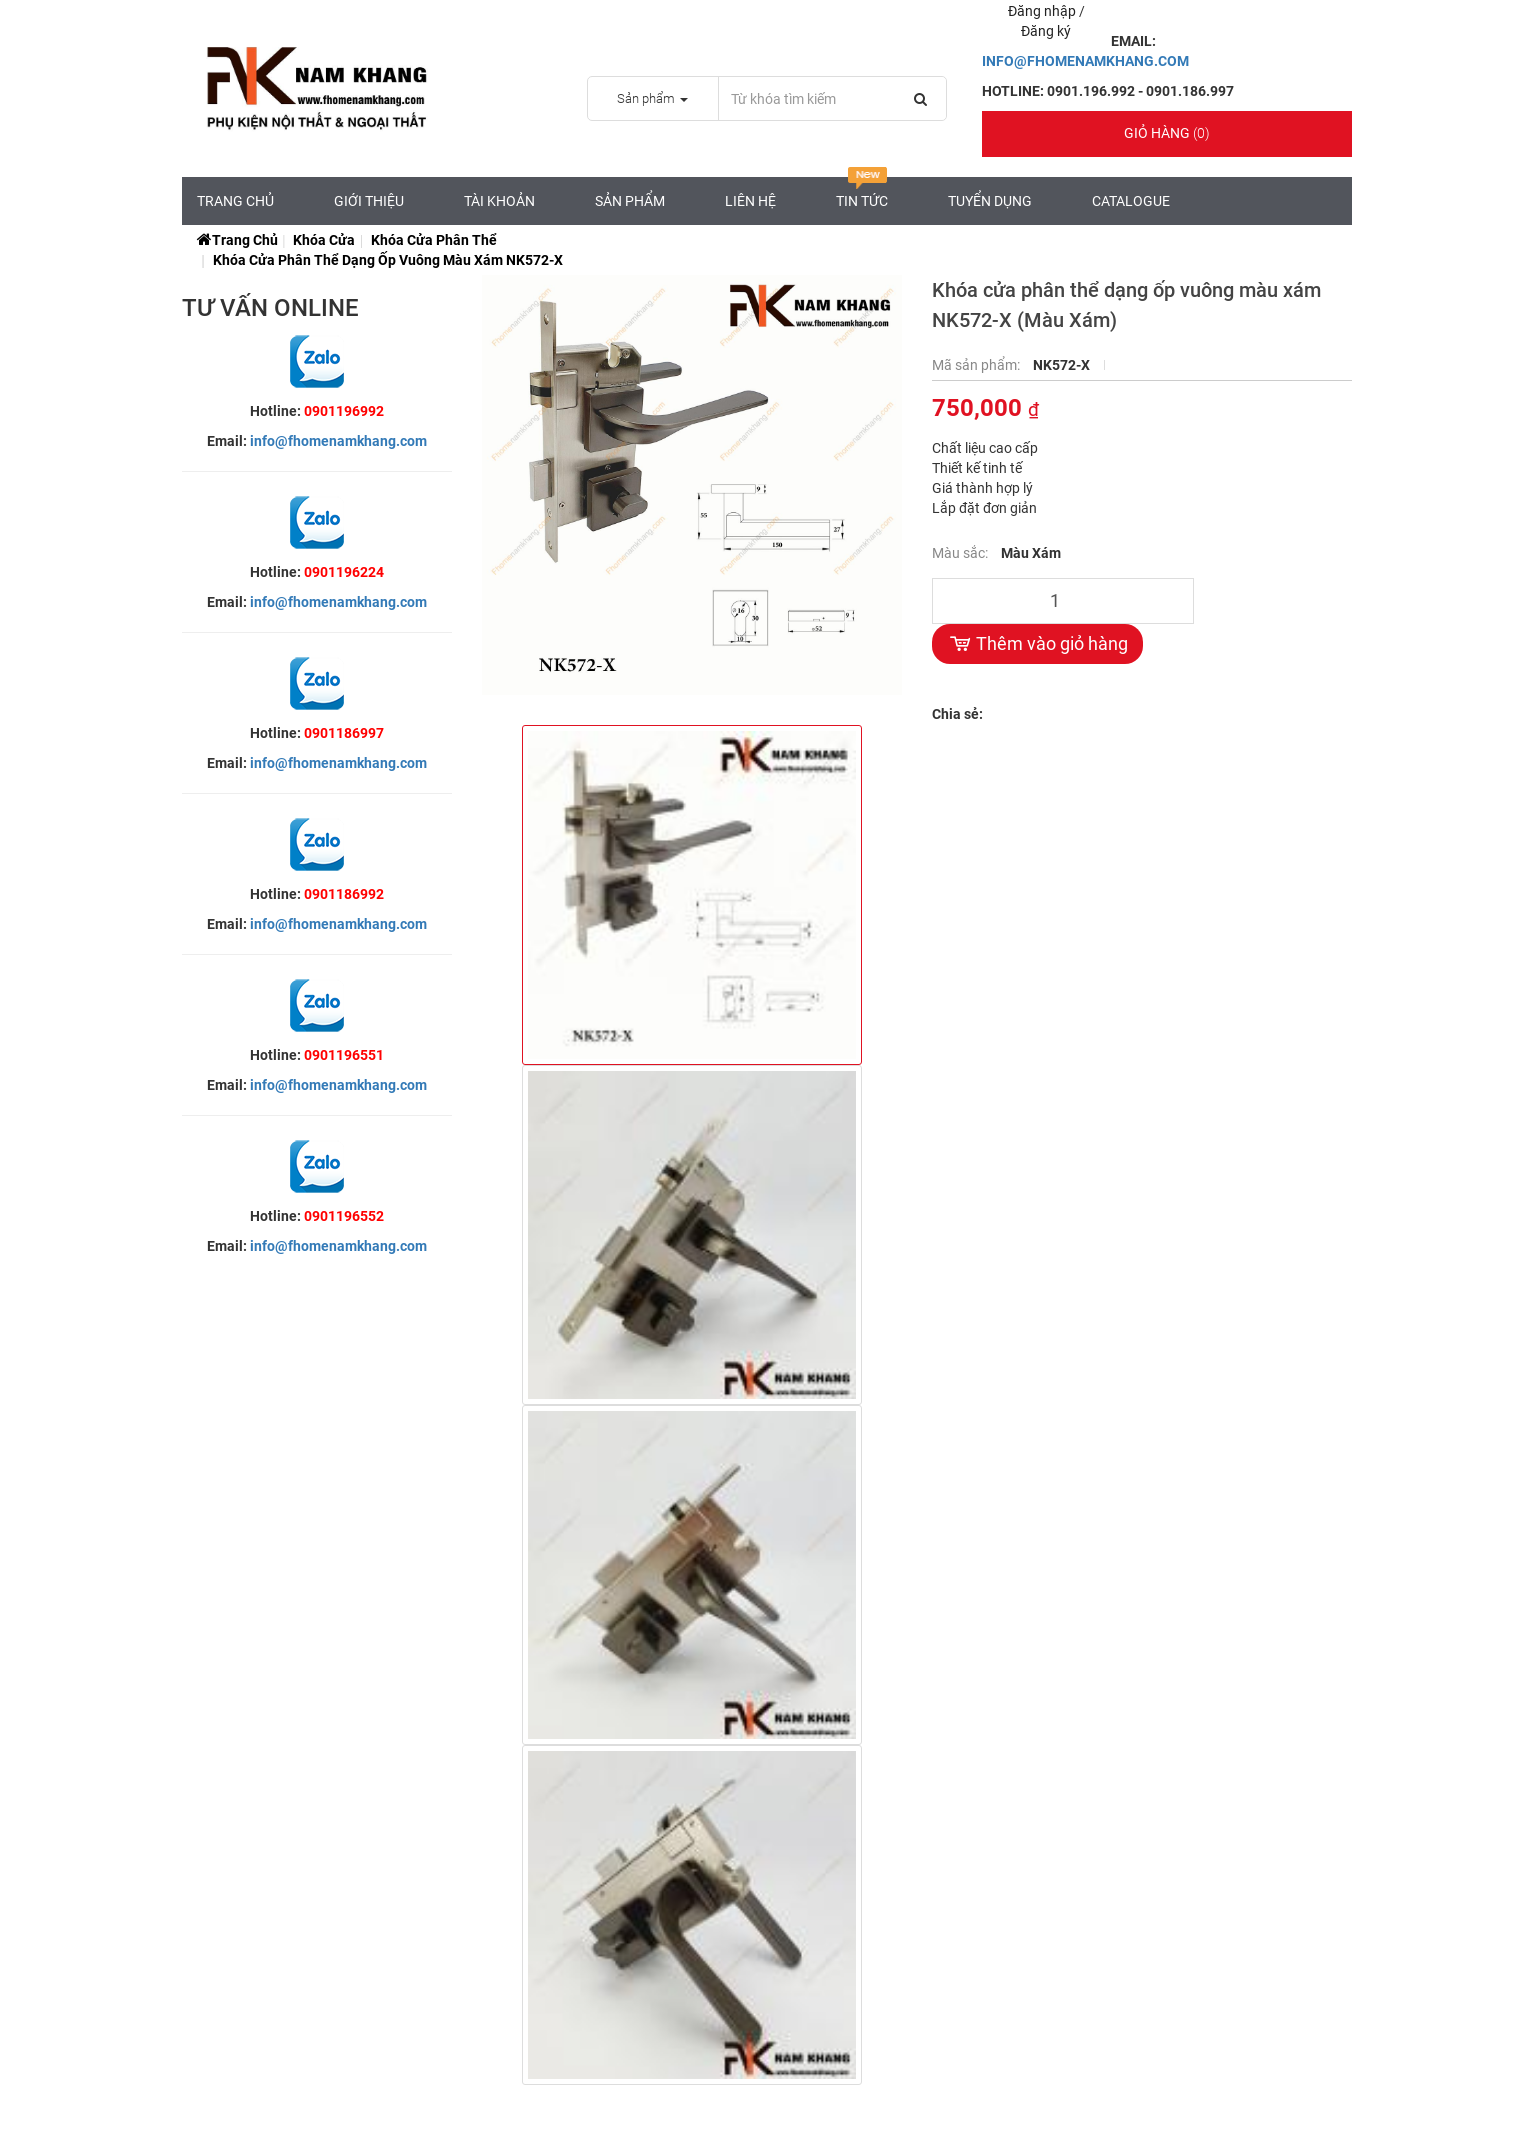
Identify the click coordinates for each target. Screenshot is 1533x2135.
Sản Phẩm (630, 201)
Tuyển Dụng (990, 201)
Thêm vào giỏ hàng (1037, 644)
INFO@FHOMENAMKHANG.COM (1085, 61)
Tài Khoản (499, 201)
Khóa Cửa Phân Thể (434, 240)
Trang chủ (235, 201)
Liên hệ (750, 201)
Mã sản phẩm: (977, 365)
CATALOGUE (1131, 201)
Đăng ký (1046, 31)
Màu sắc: (961, 553)
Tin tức (862, 193)
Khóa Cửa (324, 240)
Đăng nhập (1043, 11)
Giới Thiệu (369, 201)
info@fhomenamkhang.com (338, 441)
